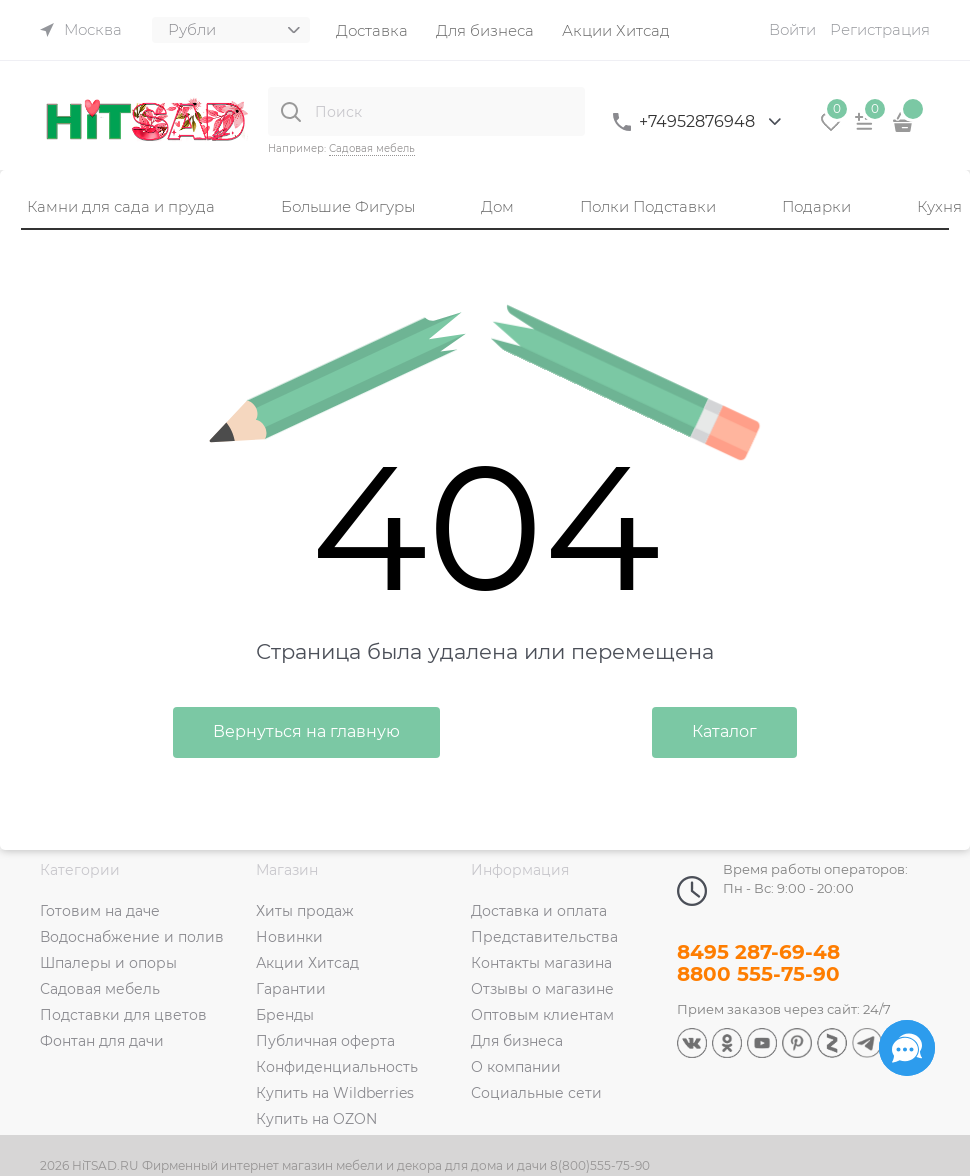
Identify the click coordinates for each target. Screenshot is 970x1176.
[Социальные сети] (907, 1048)
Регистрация (880, 29)
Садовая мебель (372, 148)
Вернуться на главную (306, 731)
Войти (792, 29)
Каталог (724, 731)
